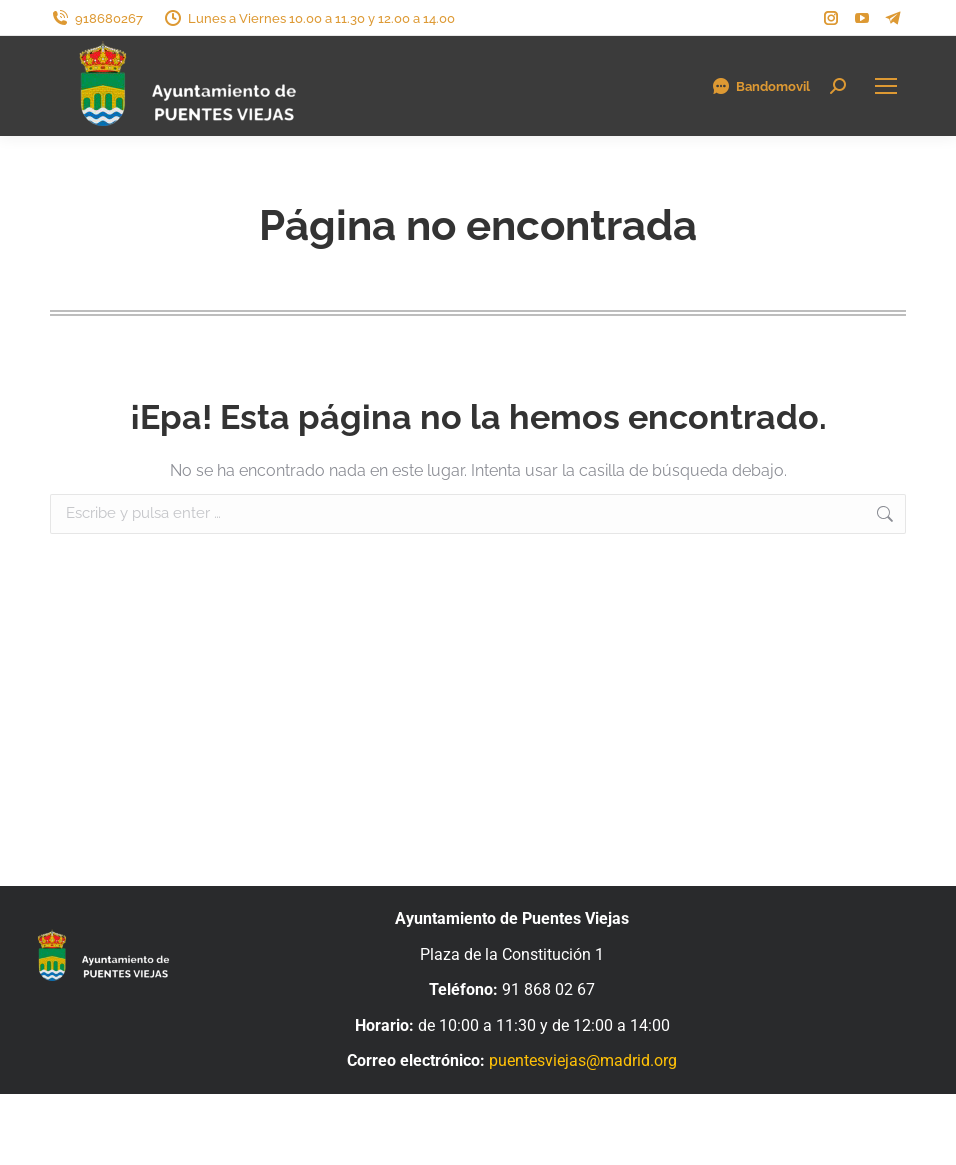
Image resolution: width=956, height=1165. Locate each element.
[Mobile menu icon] (886, 86)
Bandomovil (760, 86)
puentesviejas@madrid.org (583, 1060)
